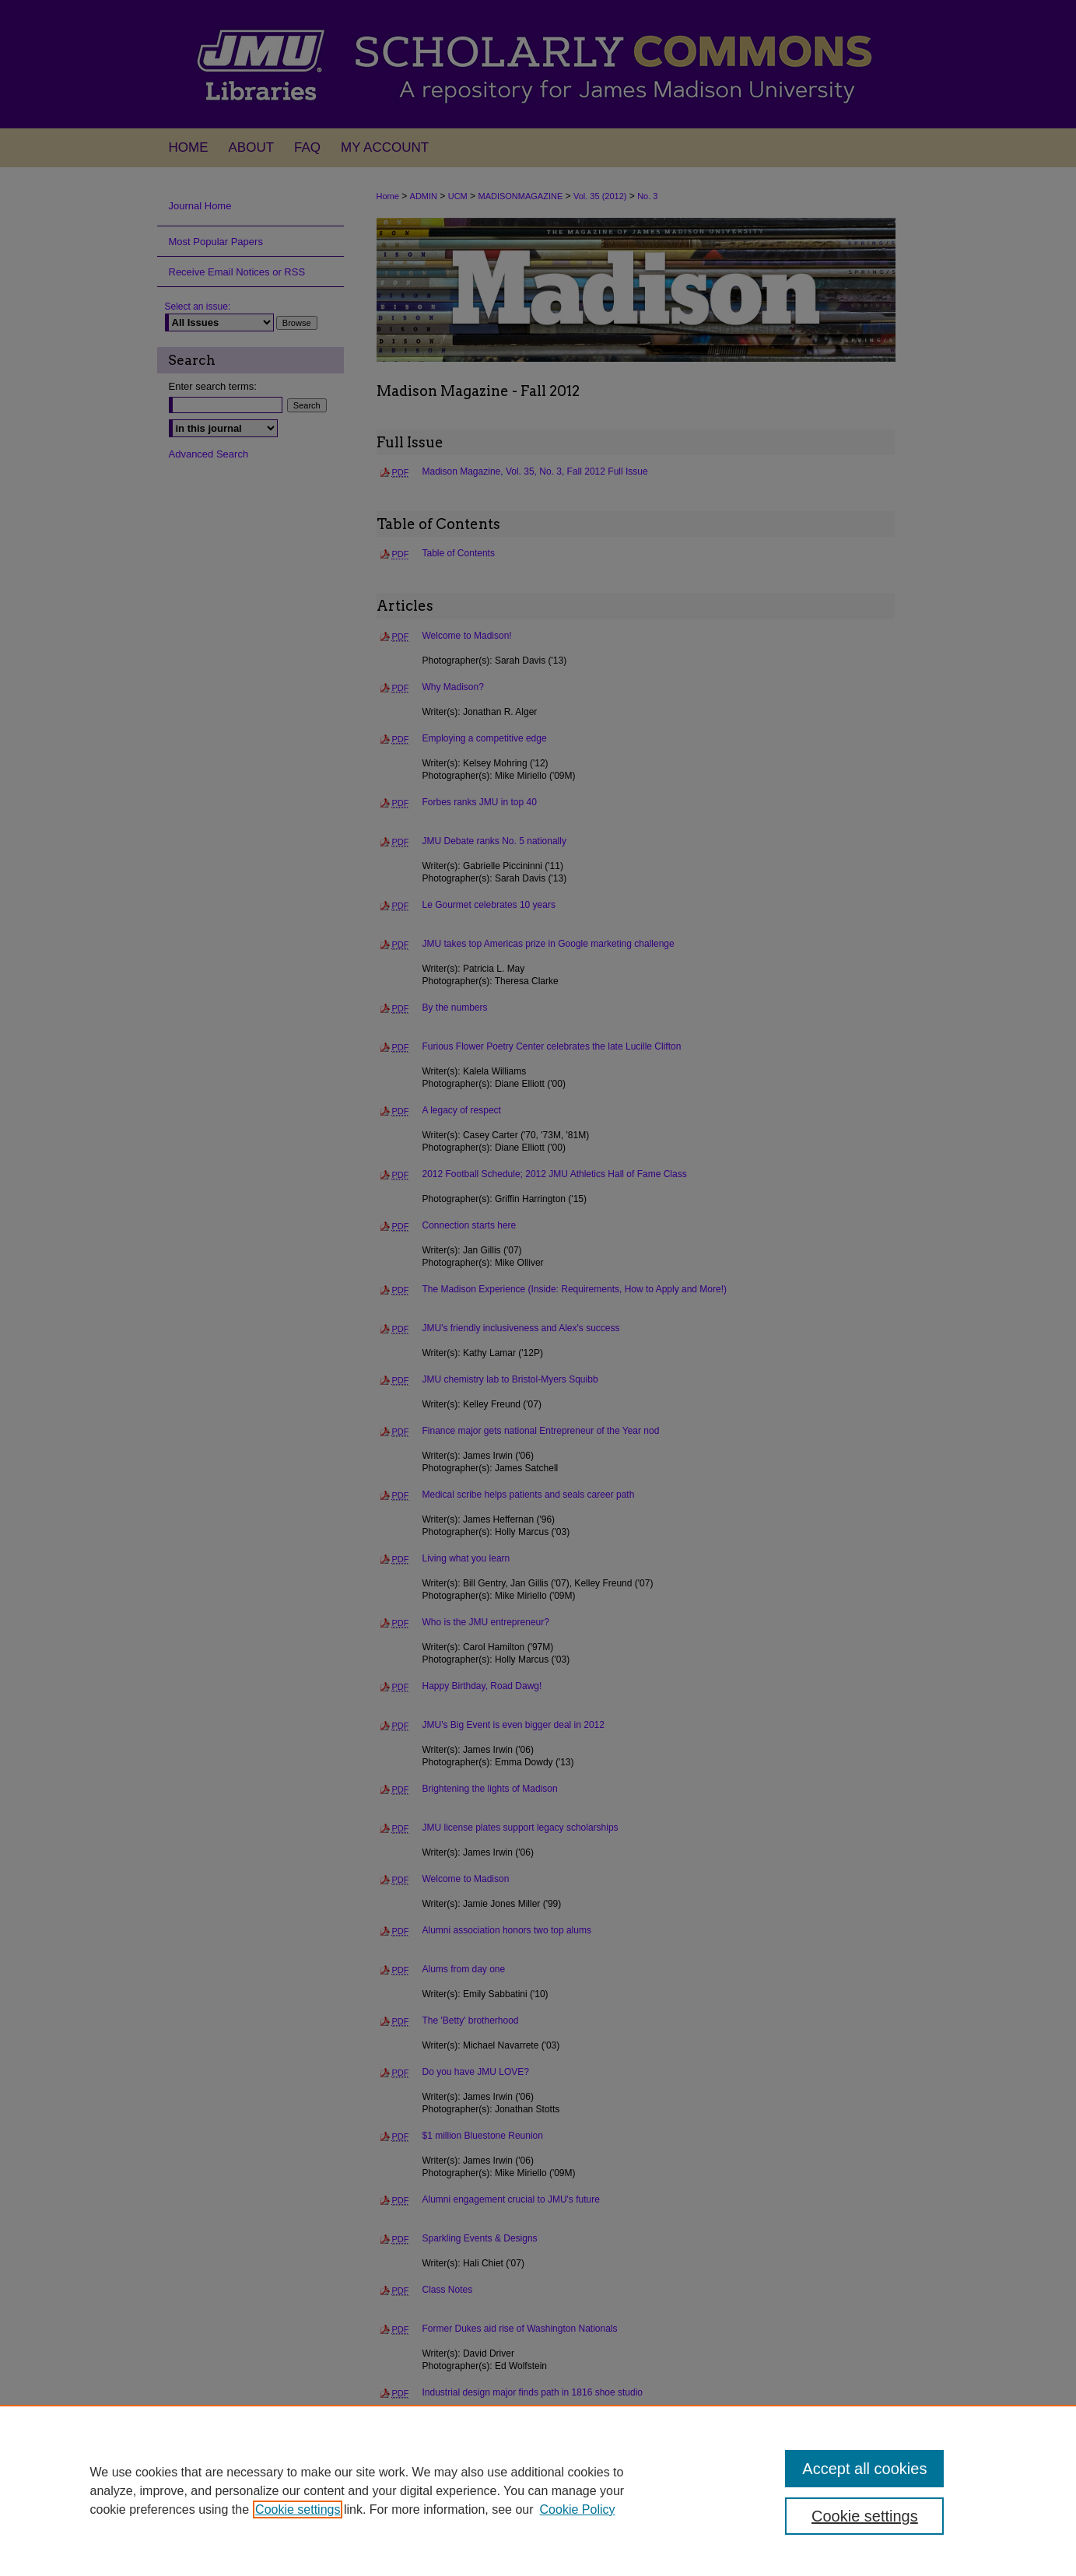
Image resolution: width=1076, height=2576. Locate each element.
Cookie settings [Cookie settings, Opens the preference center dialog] (864, 2516)
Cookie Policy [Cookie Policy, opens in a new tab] (577, 2509)
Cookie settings (297, 2509)
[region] (538, 2490)
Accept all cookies (864, 2468)
